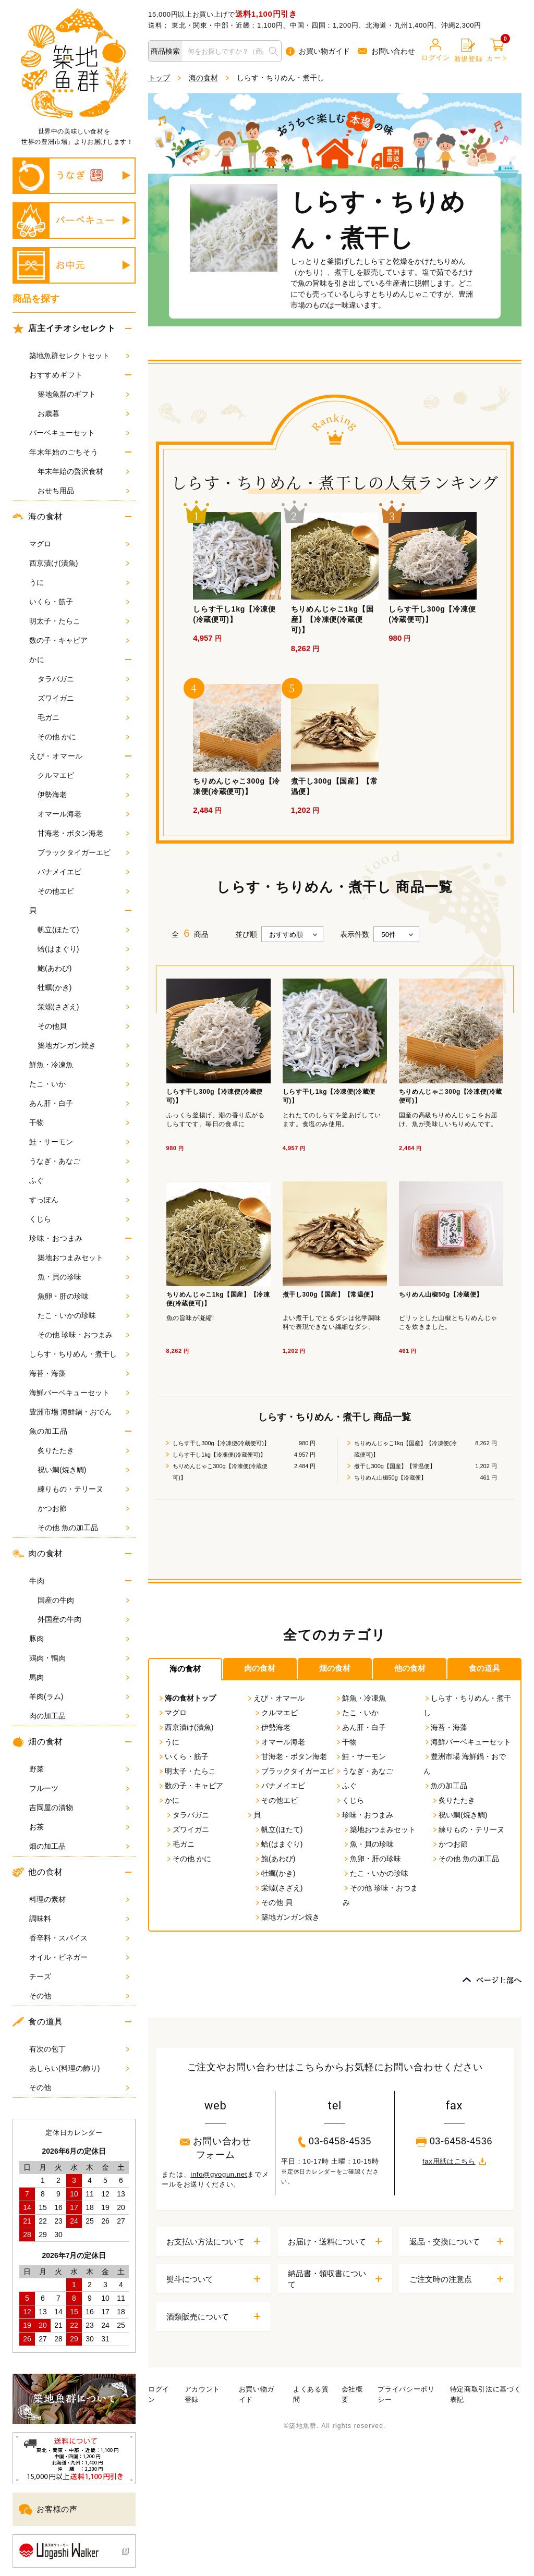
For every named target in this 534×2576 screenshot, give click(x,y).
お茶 (79, 1827)
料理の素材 (79, 1899)
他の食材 (38, 1872)
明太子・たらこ (79, 621)
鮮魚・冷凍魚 (79, 1064)
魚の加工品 (48, 1431)
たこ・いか (79, 1084)
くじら (79, 1219)
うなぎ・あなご (79, 1161)
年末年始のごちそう (63, 452)
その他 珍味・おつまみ (83, 1334)
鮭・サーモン (79, 1142)
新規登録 (468, 51)
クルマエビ (83, 775)
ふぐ (79, 1180)
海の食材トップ (186, 1698)
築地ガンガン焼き (83, 1045)
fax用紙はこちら (454, 2161)
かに (36, 659)
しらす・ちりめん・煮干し (79, 1354)
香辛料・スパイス (79, 1938)
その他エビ (83, 891)
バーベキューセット (79, 433)
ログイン (435, 50)
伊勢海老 (83, 794)
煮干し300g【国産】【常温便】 (394, 1466)
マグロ (79, 544)
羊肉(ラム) (79, 1696)
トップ (159, 78)
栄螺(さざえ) (83, 1007)
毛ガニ (83, 717)
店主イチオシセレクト (64, 328)
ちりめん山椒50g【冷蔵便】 (390, 1477)
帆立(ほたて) (83, 929)
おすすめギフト (56, 375)
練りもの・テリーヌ (83, 1489)
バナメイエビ (83, 872)
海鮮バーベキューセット (79, 1392)
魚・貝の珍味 (83, 1277)
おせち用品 (83, 490)
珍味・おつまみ (56, 1238)
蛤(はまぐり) (83, 949)
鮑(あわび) (83, 968)
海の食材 (38, 516)
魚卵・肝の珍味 (83, 1296)
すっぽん (79, 1199)
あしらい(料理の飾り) (79, 2068)
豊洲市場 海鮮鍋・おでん (79, 1412)
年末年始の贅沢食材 (83, 471)
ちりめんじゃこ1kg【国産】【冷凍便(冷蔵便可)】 (405, 1449)
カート (497, 50)
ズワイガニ (83, 698)
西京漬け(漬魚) (79, 563)
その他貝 (83, 1026)
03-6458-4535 (335, 2141)
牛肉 (36, 1581)
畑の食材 (38, 1742)
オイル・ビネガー (79, 1957)
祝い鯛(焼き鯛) (83, 1470)
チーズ (79, 1976)
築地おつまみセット (83, 1257)
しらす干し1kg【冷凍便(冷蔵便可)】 (219, 1454)
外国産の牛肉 (83, 1619)
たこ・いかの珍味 (83, 1315)
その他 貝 (273, 1902)
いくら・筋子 (79, 601)
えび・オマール (56, 756)
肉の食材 (38, 1553)
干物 (79, 1122)
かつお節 (83, 1508)
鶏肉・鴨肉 (79, 1658)
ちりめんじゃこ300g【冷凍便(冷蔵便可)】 (220, 1472)
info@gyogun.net (218, 2174)
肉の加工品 (79, 1716)
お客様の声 (48, 2509)
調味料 (79, 1918)
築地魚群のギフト (83, 394)
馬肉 (79, 1677)
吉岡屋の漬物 (79, 1807)
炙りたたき (83, 1450)
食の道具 (38, 2022)
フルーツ (79, 1788)
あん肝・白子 (79, 1103)
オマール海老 (83, 814)
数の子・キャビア (79, 640)
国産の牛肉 (83, 1600)
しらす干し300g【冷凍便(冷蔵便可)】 (221, 1443)
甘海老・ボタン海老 (83, 833)
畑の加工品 (79, 1846)
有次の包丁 (79, 2049)
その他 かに (83, 736)
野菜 (79, 1769)
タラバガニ (83, 679)
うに (79, 582)
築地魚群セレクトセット (79, 355)
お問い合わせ (386, 51)
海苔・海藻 (79, 1373)
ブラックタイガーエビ (83, 852)
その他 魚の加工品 (83, 1527)
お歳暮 (83, 413)
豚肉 (79, 1638)
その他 (79, 1996)
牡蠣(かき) (83, 987)
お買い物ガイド (318, 51)
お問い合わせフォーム (215, 2147)
